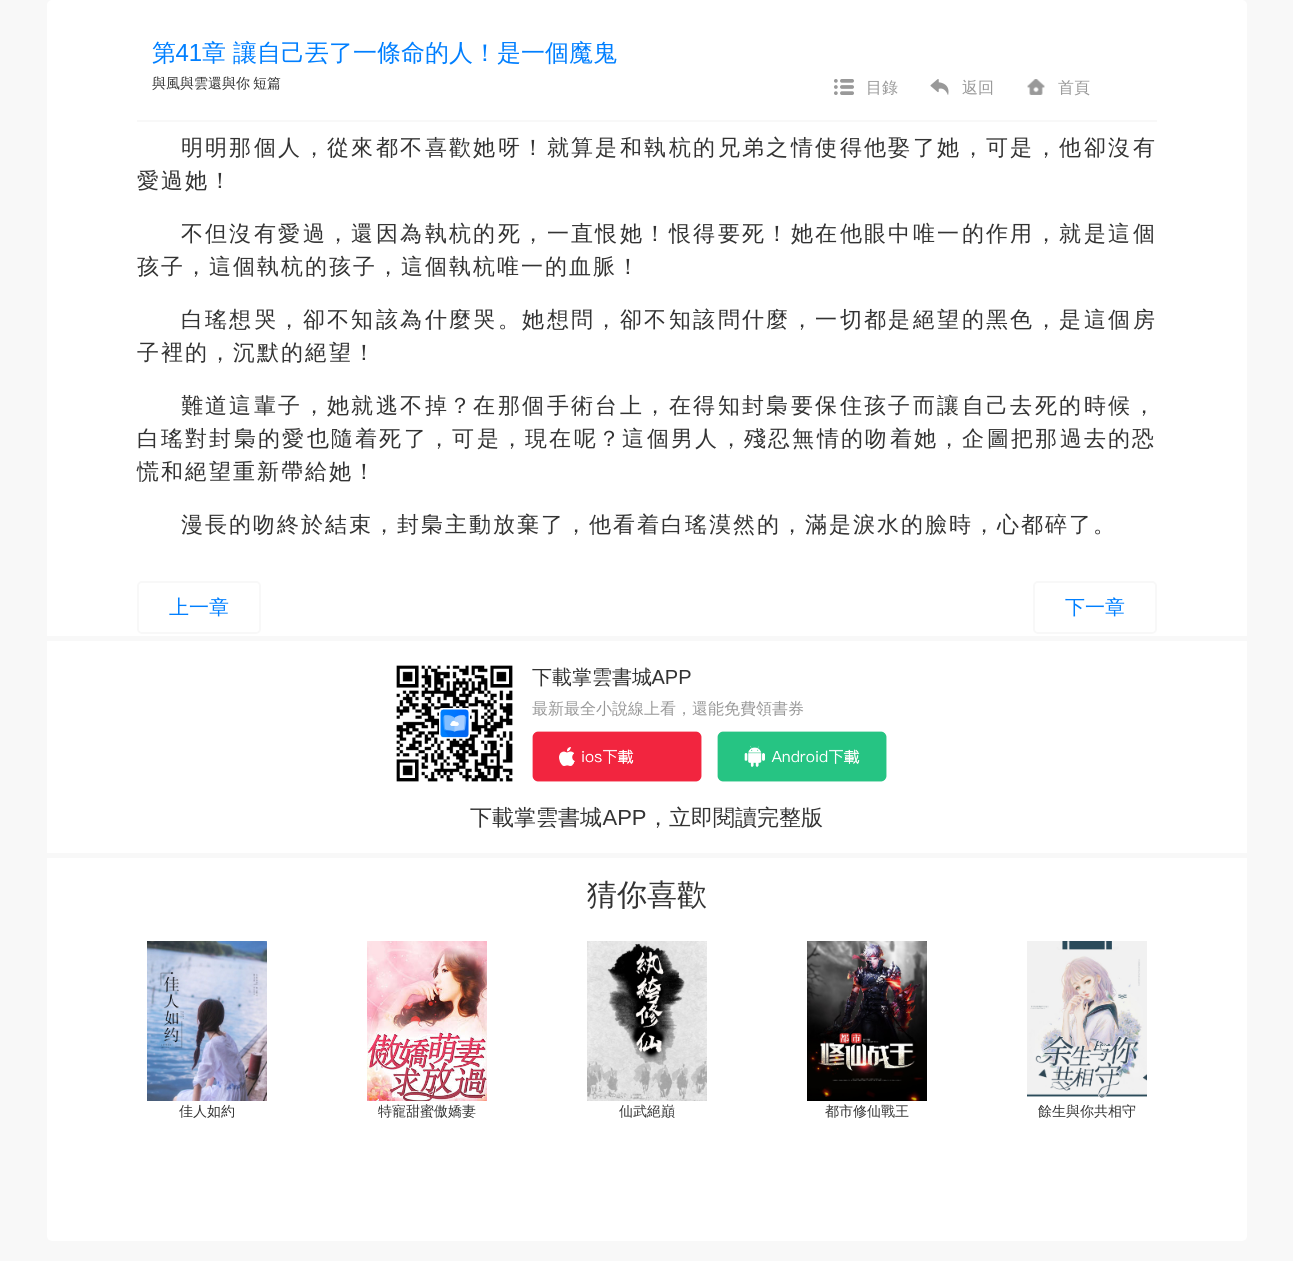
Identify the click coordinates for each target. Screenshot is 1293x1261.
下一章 (1095, 607)
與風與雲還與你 (201, 83)
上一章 (199, 607)
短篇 (267, 83)
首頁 (1057, 88)
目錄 (865, 88)
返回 (961, 88)
